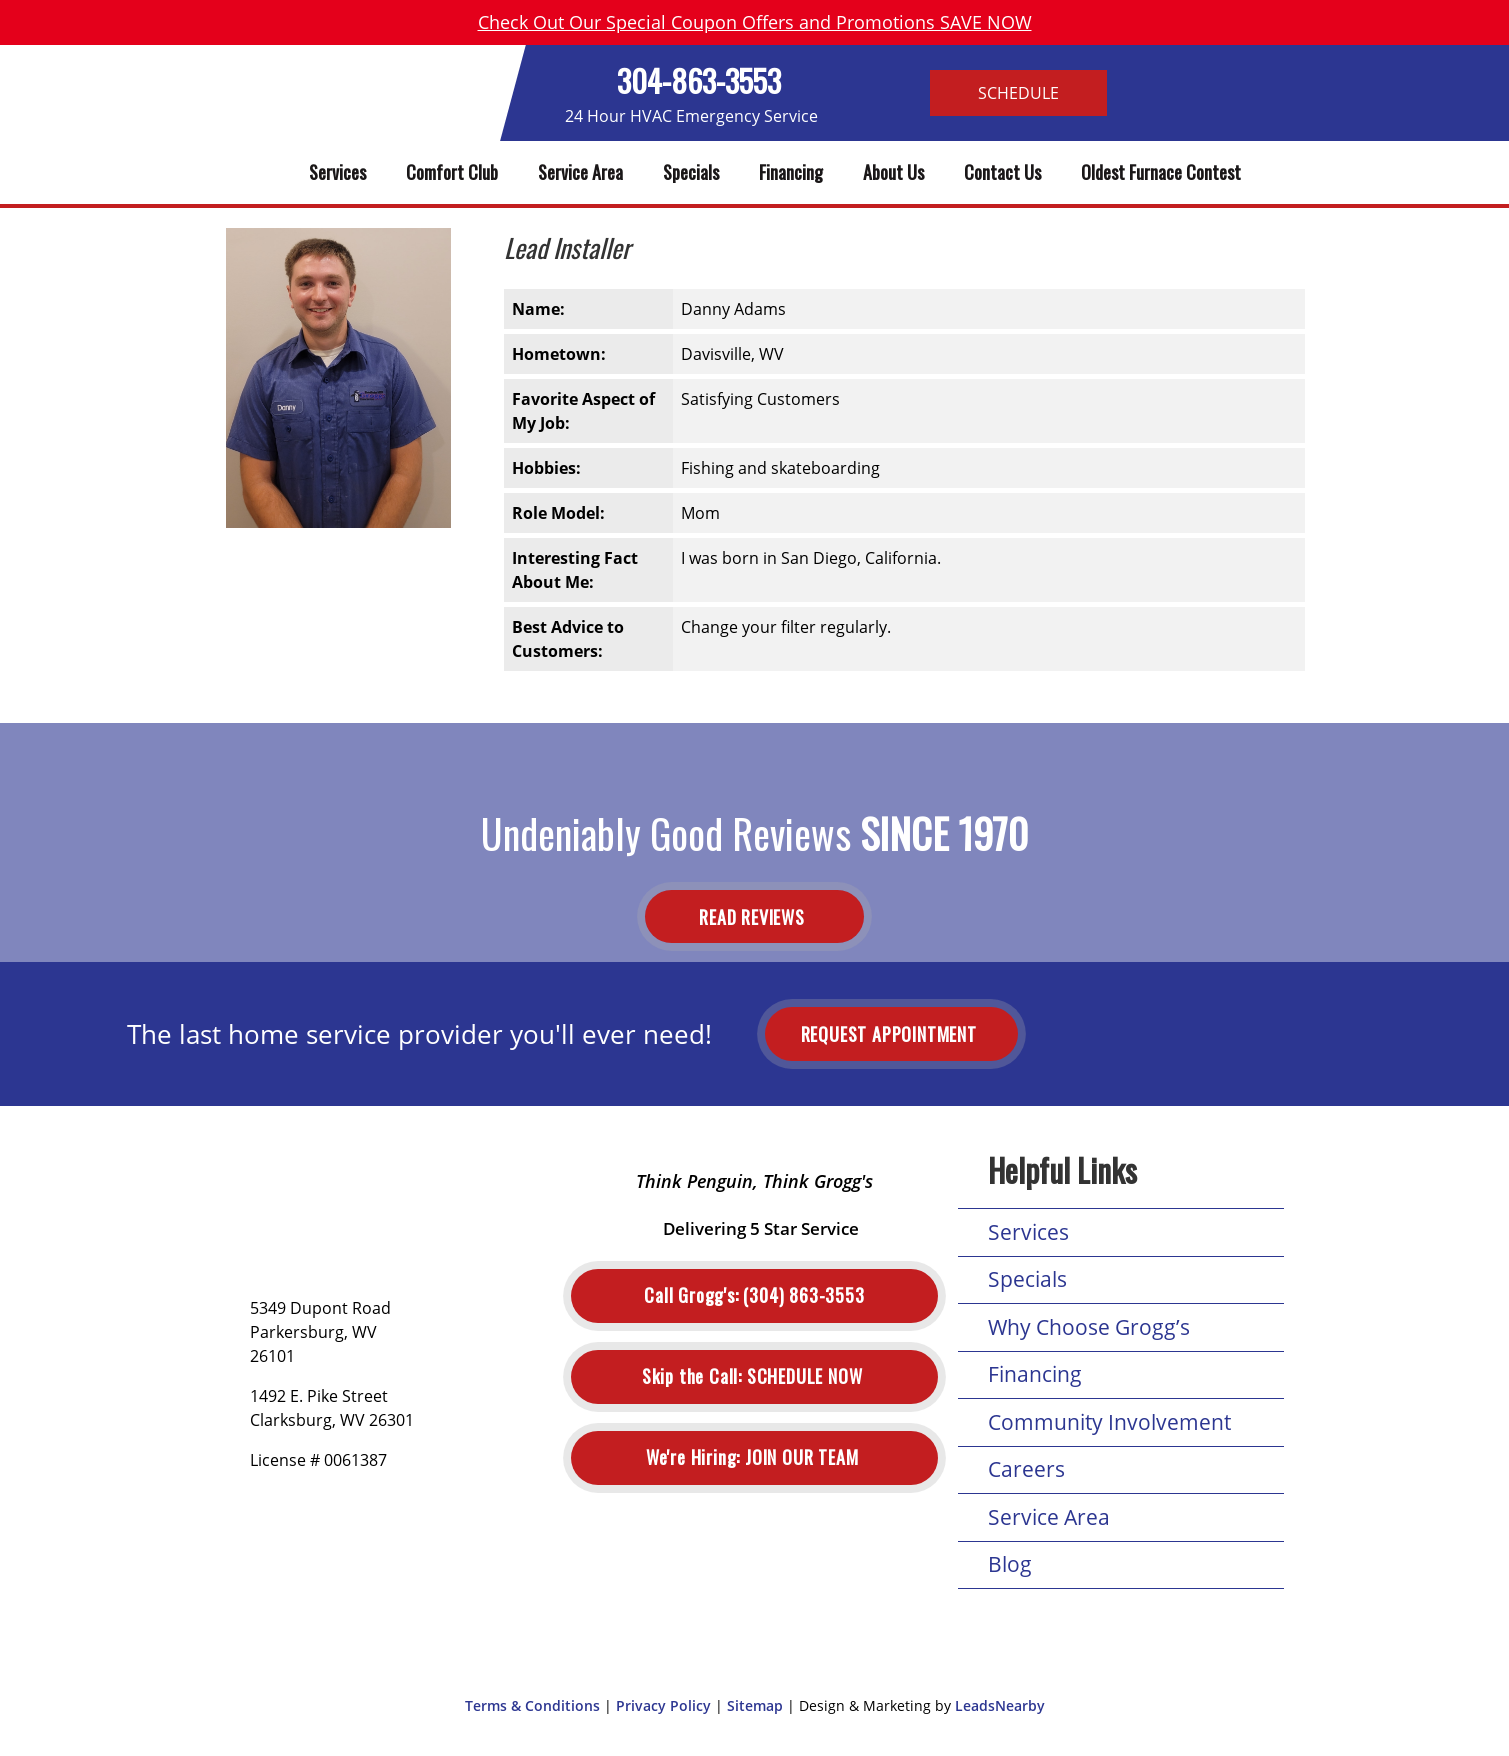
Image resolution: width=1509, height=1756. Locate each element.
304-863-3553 (699, 80)
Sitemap (755, 1705)
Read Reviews (754, 916)
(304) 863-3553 (754, 1295)
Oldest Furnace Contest (1161, 172)
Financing (791, 172)
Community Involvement (1109, 1422)
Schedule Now (754, 1376)
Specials (691, 172)
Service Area (580, 172)
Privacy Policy (663, 1705)
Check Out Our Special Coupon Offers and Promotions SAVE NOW (755, 22)
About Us (893, 172)
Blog (1010, 1564)
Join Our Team (754, 1457)
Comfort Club (452, 172)
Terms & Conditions (532, 1705)
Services (337, 172)
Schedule (1018, 93)
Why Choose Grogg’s (1089, 1327)
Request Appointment (891, 1034)
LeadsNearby (1000, 1705)
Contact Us (1002, 172)
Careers (1026, 1469)
